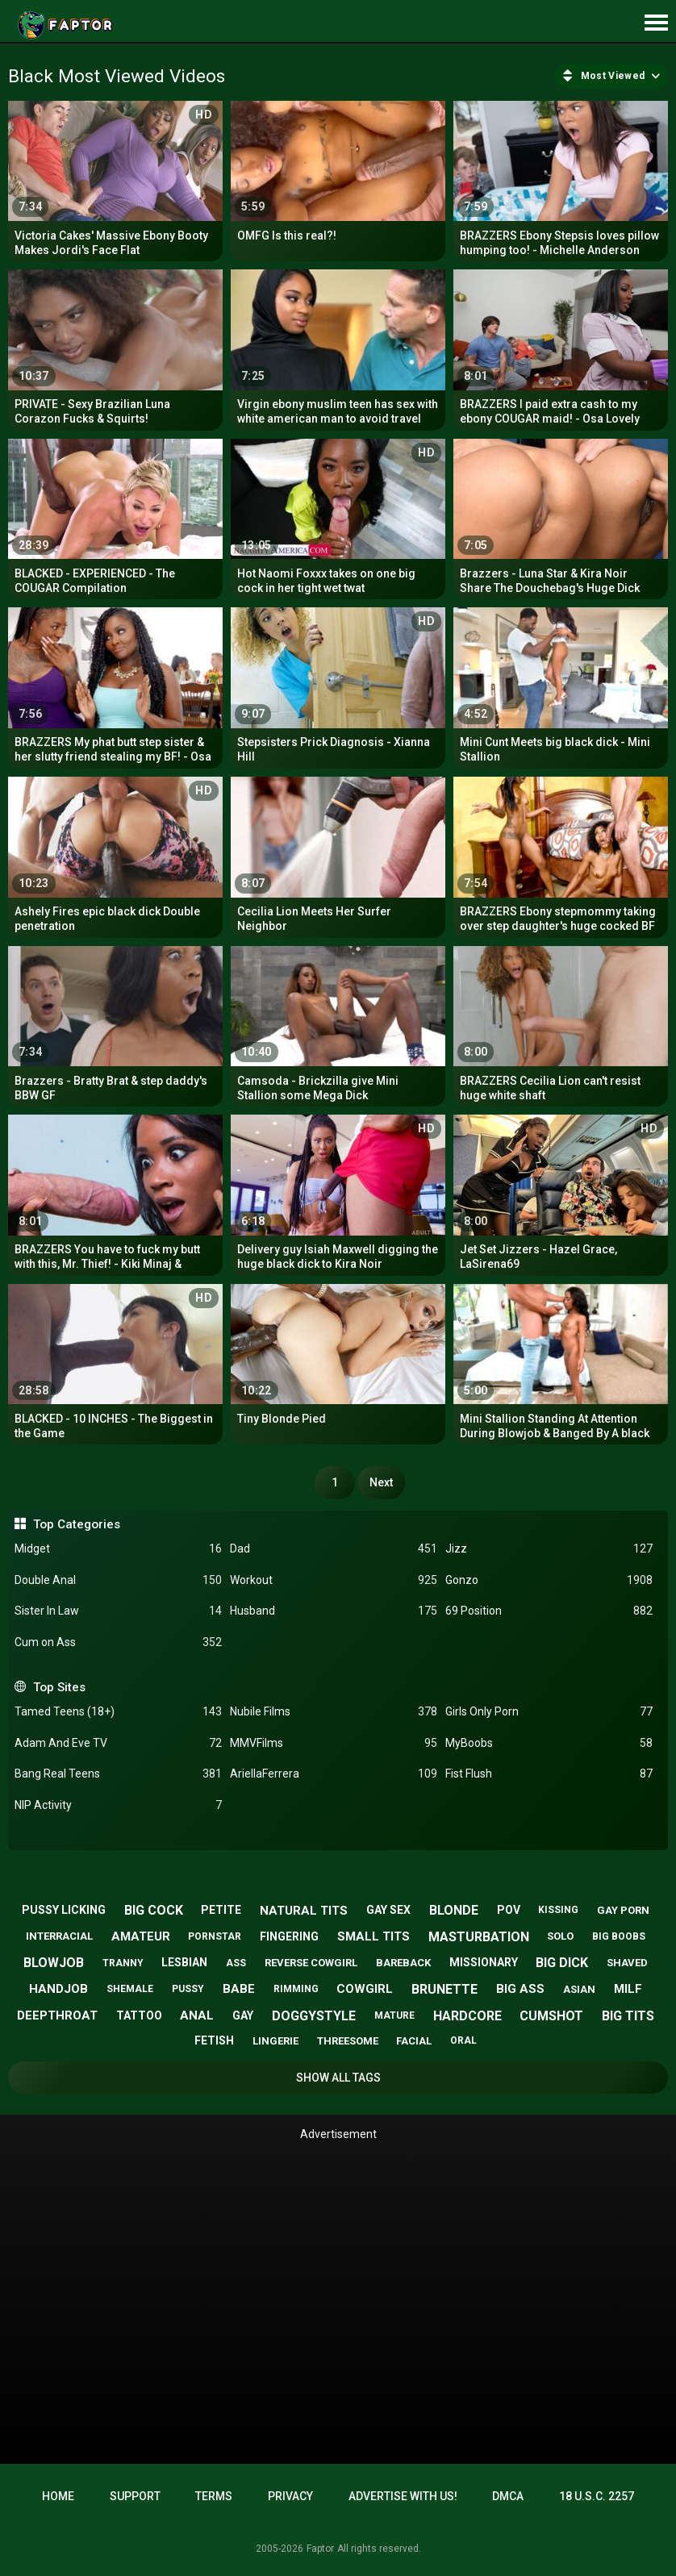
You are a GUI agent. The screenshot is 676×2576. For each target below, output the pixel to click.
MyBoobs (549, 1743)
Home (58, 2496)
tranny (123, 1963)
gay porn (623, 1910)
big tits (628, 2016)
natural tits (304, 1910)
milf (628, 1989)
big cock (153, 1910)
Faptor (320, 2548)
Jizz (549, 1549)
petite (221, 1909)
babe (239, 1989)
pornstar (214, 1936)
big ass (520, 1989)
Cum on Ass (118, 1642)
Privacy (290, 2496)
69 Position (549, 1611)
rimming (296, 1989)
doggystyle (314, 2016)
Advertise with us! (402, 2496)
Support (135, 2496)
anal (197, 2015)
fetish (214, 2040)
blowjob (53, 1962)
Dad (333, 1549)
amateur (140, 1936)
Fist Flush (549, 1774)
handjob (58, 1989)
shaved (627, 1963)
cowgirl (364, 1989)
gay (242, 2015)
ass (236, 1963)
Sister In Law (118, 1611)
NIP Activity (118, 1805)
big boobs (618, 1936)
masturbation (478, 1937)
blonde (453, 1910)
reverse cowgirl (311, 1963)
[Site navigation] (656, 23)
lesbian (184, 1962)
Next (381, 1482)
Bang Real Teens (118, 1774)
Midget (118, 1549)
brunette (444, 1989)
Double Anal (118, 1580)
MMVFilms (333, 1743)
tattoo (139, 2015)
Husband (333, 1611)
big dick (562, 1962)
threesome (347, 2041)
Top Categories (76, 1524)
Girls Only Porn (549, 1712)
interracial (59, 1936)
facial (414, 2041)
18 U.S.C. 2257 (596, 2496)
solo (560, 1936)
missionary (483, 1962)
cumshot (551, 2016)
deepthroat (57, 2015)
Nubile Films (333, 1712)
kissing (558, 1909)
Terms (213, 2496)
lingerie (275, 2041)
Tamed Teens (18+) (118, 1712)
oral (463, 2040)
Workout (333, 1580)
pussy (188, 1989)
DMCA (508, 2496)
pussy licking (64, 1909)
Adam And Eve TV (118, 1743)
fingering (289, 1936)
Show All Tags (338, 2077)
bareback (403, 1963)
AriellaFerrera (333, 1774)
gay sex (388, 1909)
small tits (373, 1936)
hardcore (467, 2016)
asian (579, 1989)
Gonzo (549, 1580)
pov (508, 1909)
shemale (129, 1989)
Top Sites (59, 1687)
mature (394, 2015)
